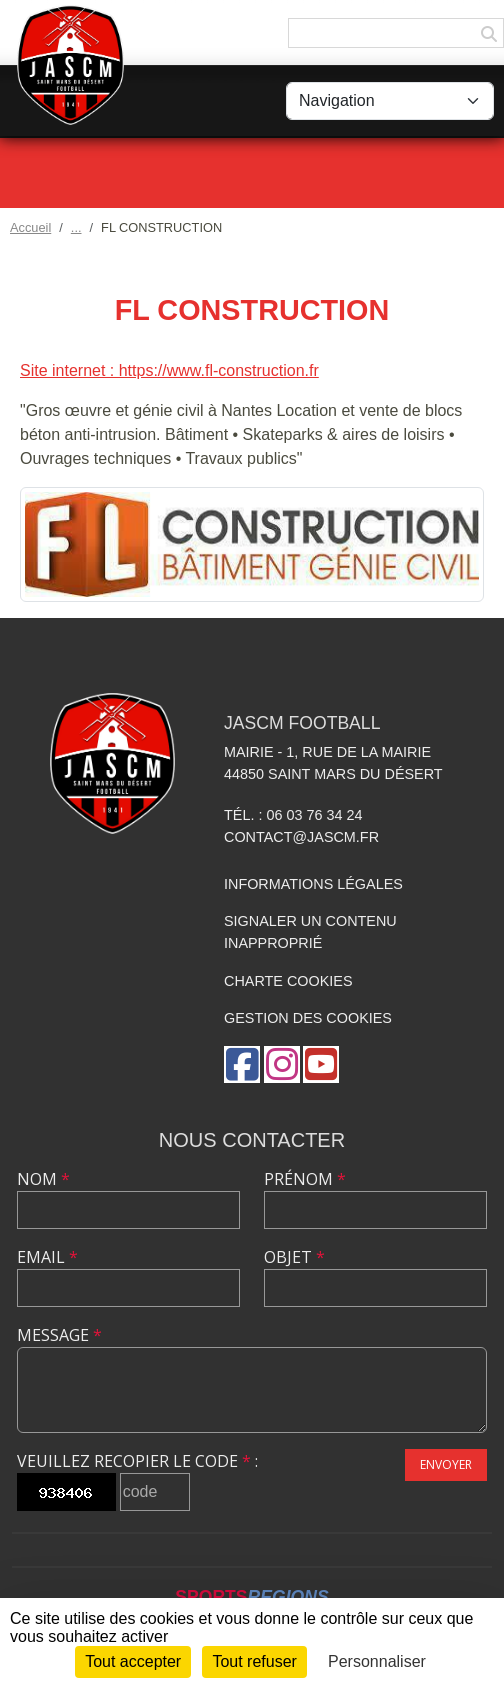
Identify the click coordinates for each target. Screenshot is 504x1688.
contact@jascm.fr (301, 837)
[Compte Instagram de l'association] (282, 1064)
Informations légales (313, 884)
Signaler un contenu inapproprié (310, 932)
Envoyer (446, 1464)
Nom (43, 1179)
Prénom (305, 1179)
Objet (294, 1257)
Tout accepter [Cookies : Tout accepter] (133, 1661)
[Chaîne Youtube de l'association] (321, 1064)
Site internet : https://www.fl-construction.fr (169, 370)
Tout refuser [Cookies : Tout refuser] (254, 1661)
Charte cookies (288, 981)
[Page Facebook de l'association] (242, 1064)
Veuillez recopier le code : (137, 1461)
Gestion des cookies (308, 1018)
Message (59, 1335)
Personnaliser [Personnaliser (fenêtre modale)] (377, 1661)
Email (47, 1257)
